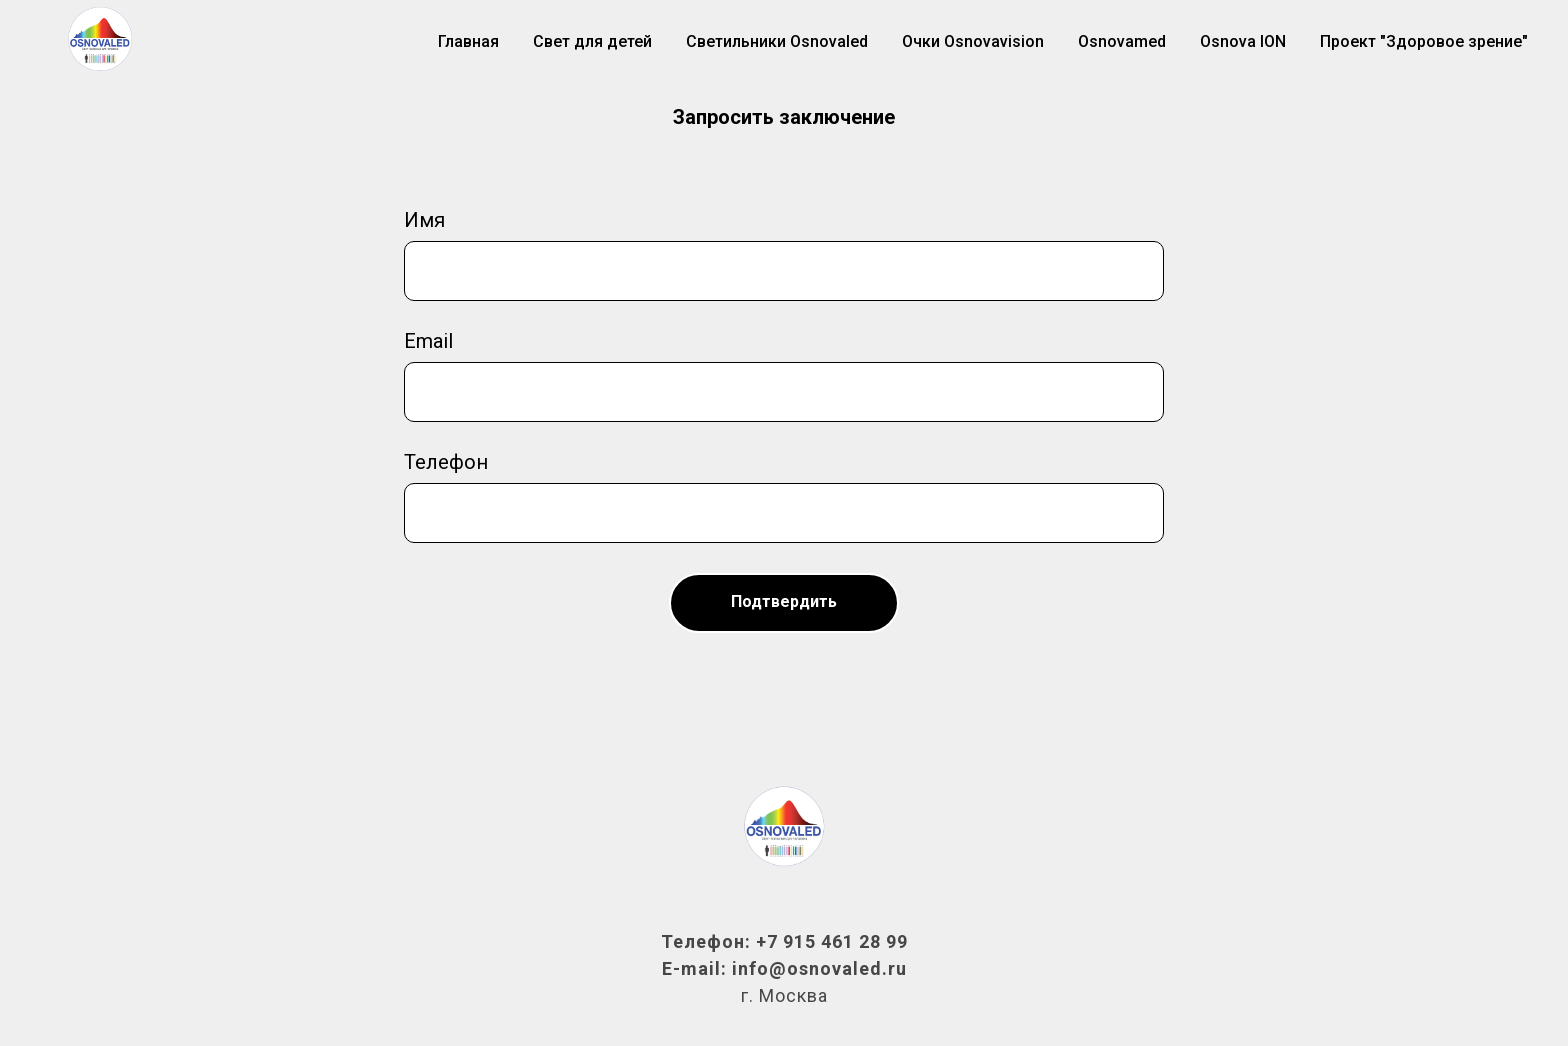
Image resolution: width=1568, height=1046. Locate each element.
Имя (424, 220)
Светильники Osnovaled (777, 41)
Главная (468, 41)
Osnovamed (1122, 41)
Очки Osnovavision (973, 41)
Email (428, 341)
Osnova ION (1243, 41)
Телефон (446, 462)
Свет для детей (592, 41)
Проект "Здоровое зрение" (1424, 41)
